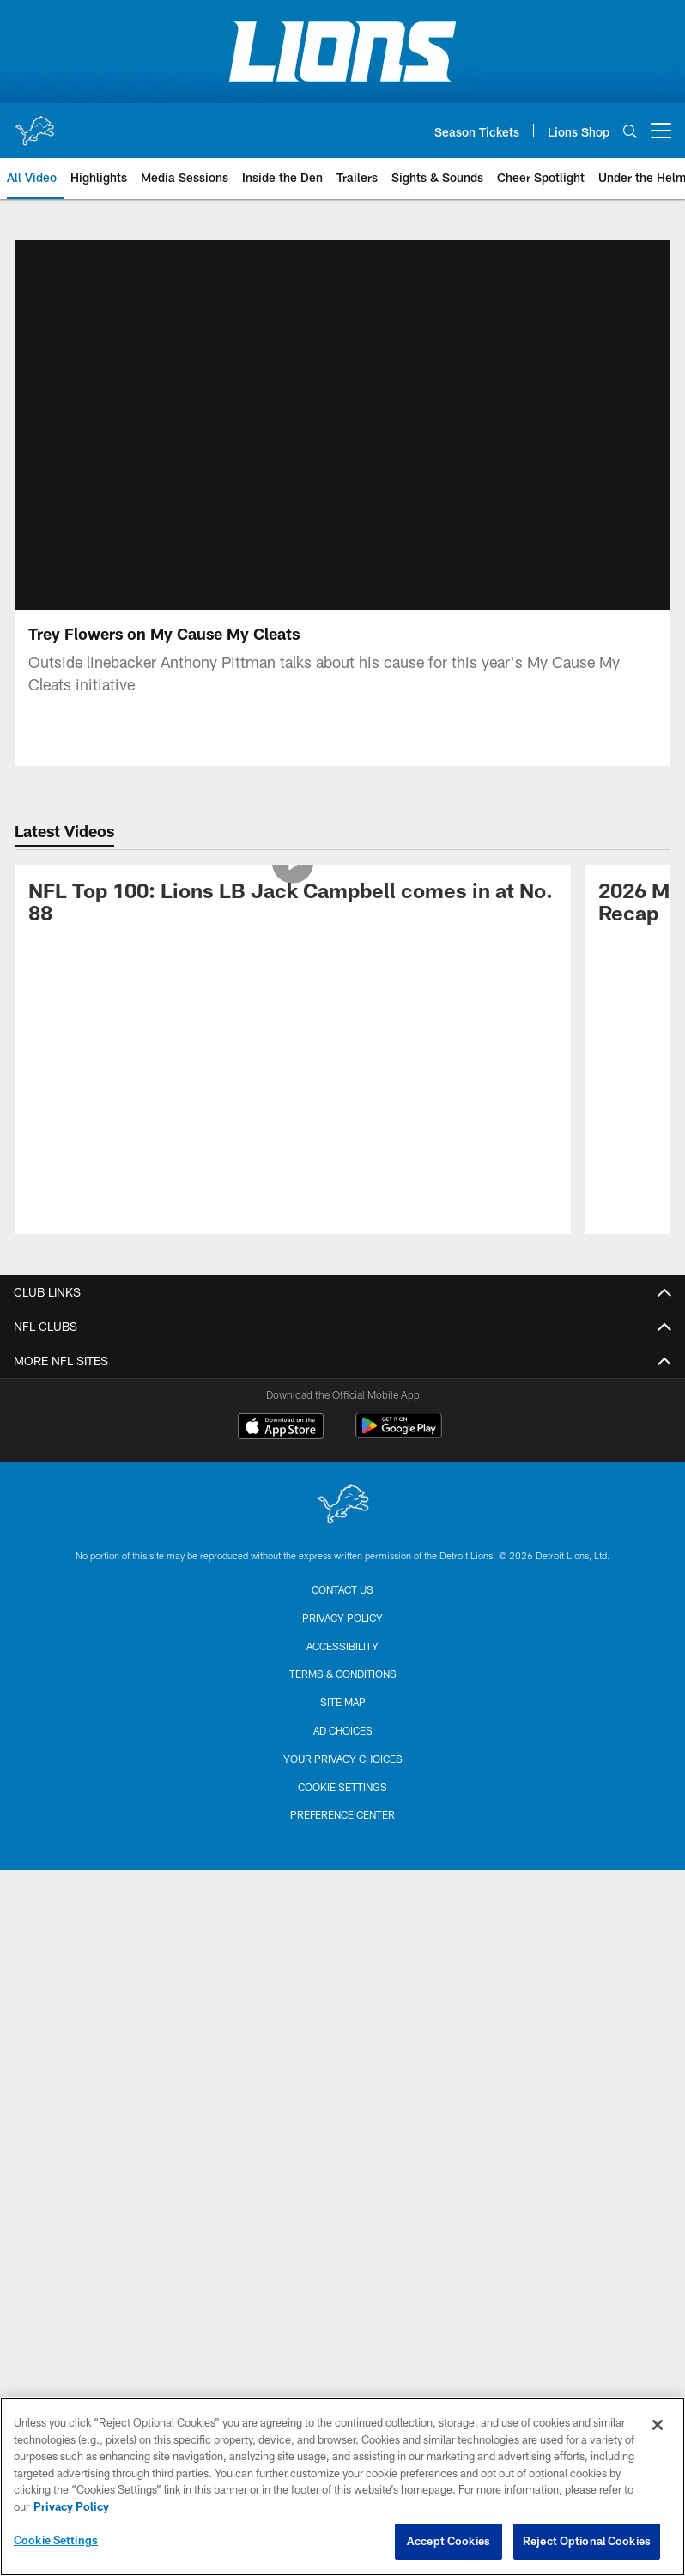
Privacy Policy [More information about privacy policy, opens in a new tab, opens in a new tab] (71, 2506)
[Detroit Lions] (342, 1505)
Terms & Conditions (343, 1674)
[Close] (657, 2425)
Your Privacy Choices (343, 1759)
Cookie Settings (342, 1787)
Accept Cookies (448, 2541)
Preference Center (342, 1814)
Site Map (343, 1702)
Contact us (342, 1589)
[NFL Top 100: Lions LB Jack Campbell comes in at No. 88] (293, 905)
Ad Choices (343, 1730)
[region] (342, 2486)
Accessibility (342, 1646)
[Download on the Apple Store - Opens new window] (280, 1428)
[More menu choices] (661, 130)
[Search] (630, 131)
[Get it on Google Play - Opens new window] (398, 1434)
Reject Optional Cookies (587, 2541)
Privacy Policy (342, 1618)
